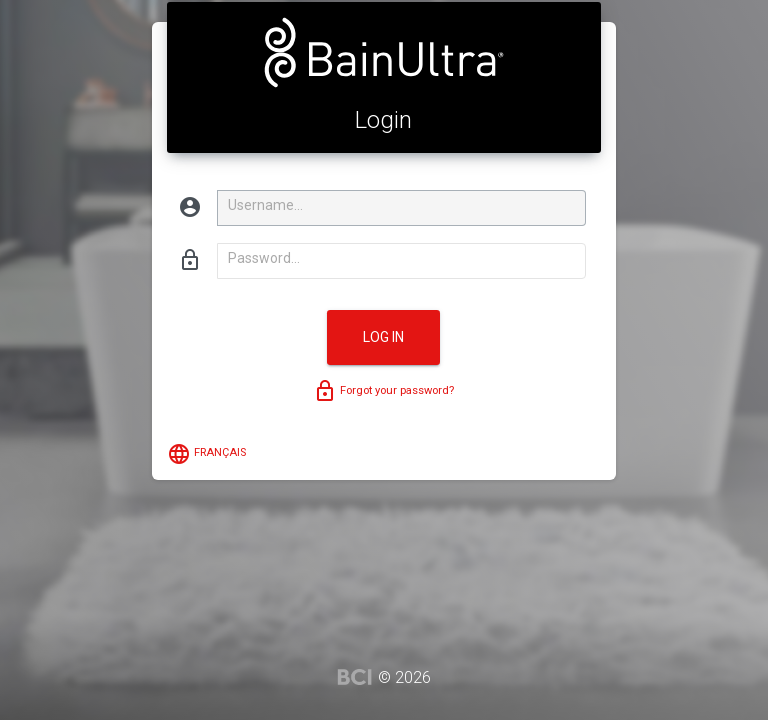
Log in (383, 337)
